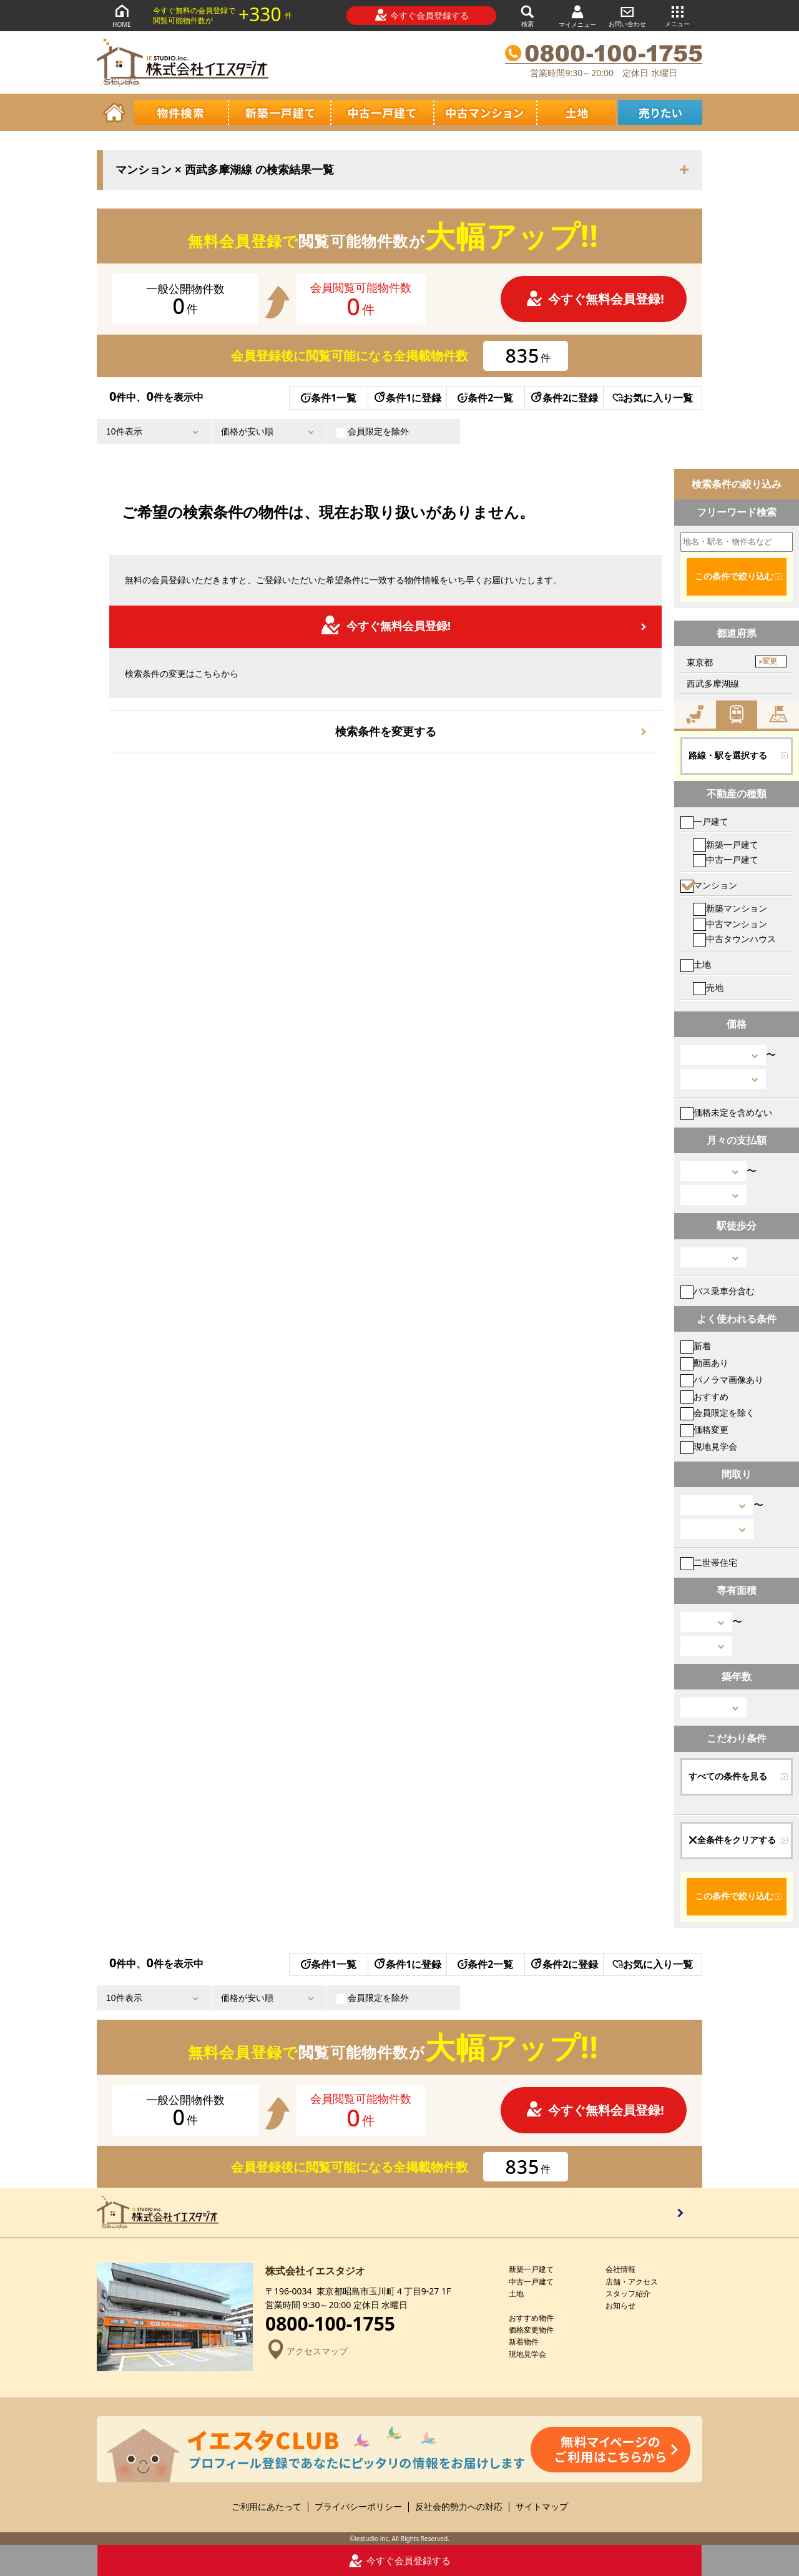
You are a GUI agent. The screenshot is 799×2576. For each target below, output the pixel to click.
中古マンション (730, 924)
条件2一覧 (485, 398)
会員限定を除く (717, 1412)
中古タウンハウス (734, 939)
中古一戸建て (725, 859)
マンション (708, 885)
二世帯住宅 (708, 1562)
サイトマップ (542, 2507)
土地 (695, 964)
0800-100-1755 (330, 2324)
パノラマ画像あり (721, 1379)
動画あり (704, 1363)
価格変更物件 (531, 2329)
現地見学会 (708, 1446)
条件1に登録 (407, 398)
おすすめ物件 (531, 2318)
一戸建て (704, 821)
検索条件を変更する (385, 731)
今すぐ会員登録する (422, 15)
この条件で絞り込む (734, 576)
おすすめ (704, 1396)
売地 (708, 987)
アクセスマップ (306, 2351)
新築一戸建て (725, 844)
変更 (769, 661)
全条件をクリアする (732, 1840)
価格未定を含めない (726, 1112)
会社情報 (620, 2269)
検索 (527, 15)
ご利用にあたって (266, 2507)
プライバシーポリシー (358, 2507)
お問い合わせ (627, 15)
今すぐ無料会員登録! (595, 298)
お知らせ (620, 2305)
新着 (695, 1346)
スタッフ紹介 (627, 2293)
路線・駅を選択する (728, 755)
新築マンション (730, 908)
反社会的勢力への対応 (458, 2507)
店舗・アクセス (631, 2281)
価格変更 (704, 1429)
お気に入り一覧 (652, 398)
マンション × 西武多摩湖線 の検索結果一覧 (224, 170)
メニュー (677, 15)
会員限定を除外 (372, 431)
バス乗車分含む (717, 1291)
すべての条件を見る (728, 1776)
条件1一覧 (328, 398)
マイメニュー (577, 16)
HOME (122, 15)
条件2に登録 (563, 398)
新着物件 (524, 2341)
